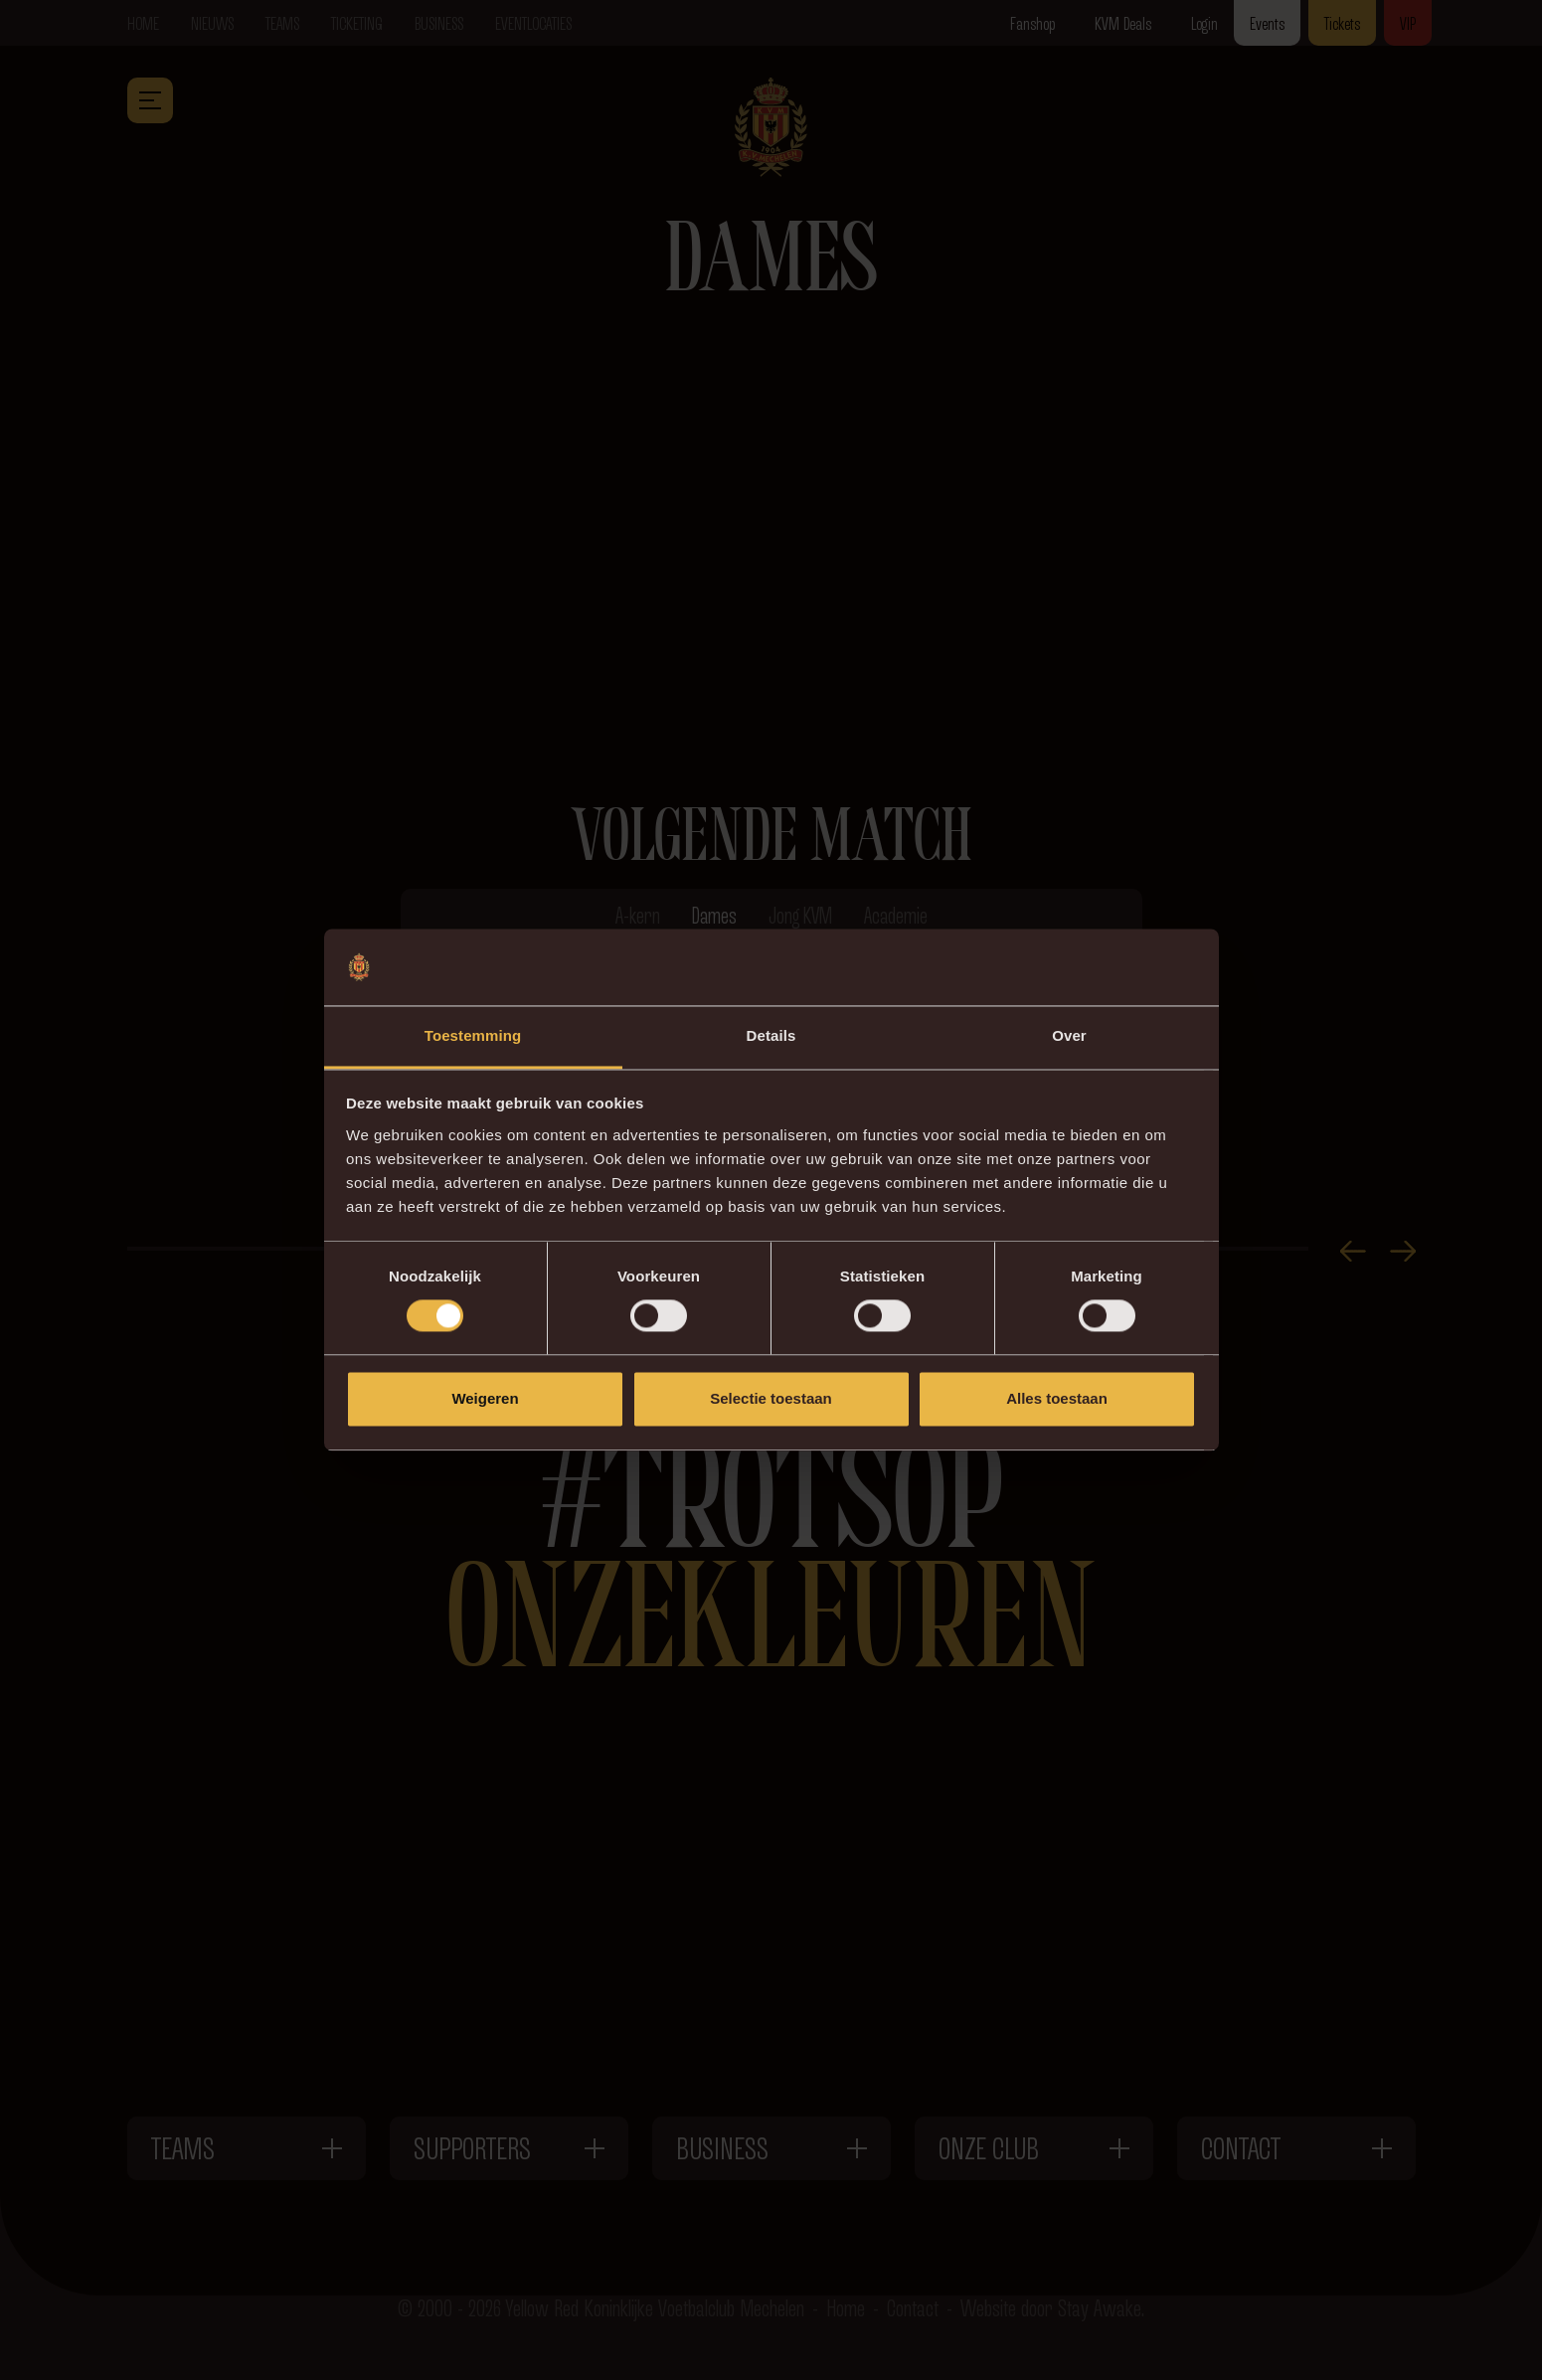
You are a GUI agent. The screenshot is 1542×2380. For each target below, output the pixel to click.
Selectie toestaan (771, 1398)
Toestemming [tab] (473, 1035)
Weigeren (484, 1398)
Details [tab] (771, 1035)
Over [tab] (1069, 1035)
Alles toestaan (1057, 1398)
